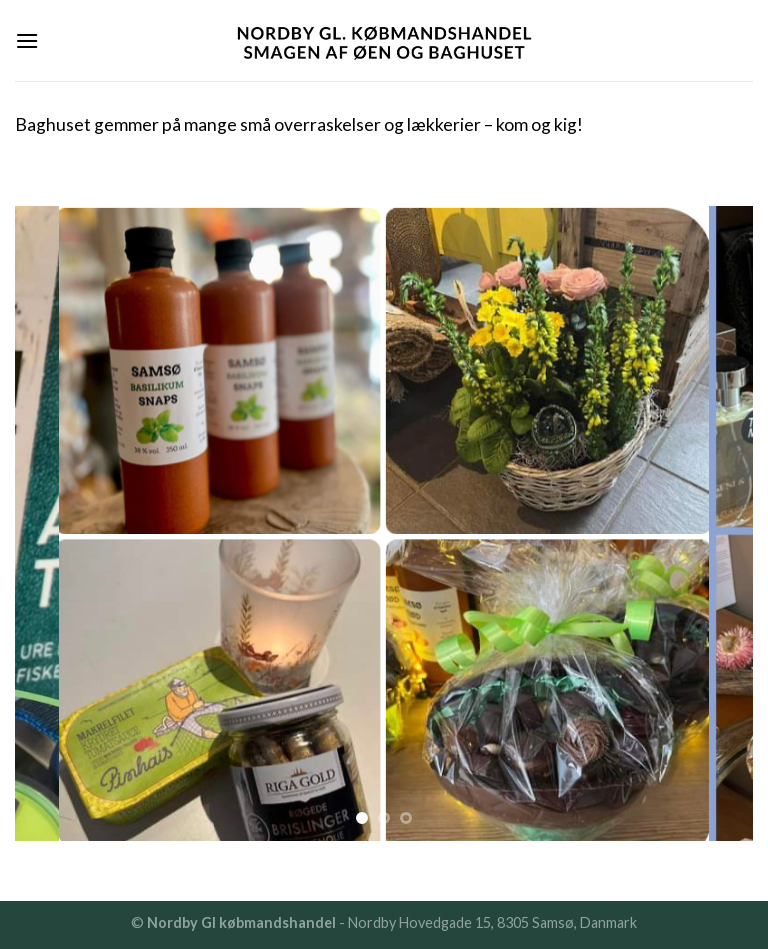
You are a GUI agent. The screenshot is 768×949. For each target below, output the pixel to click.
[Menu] (27, 40)
